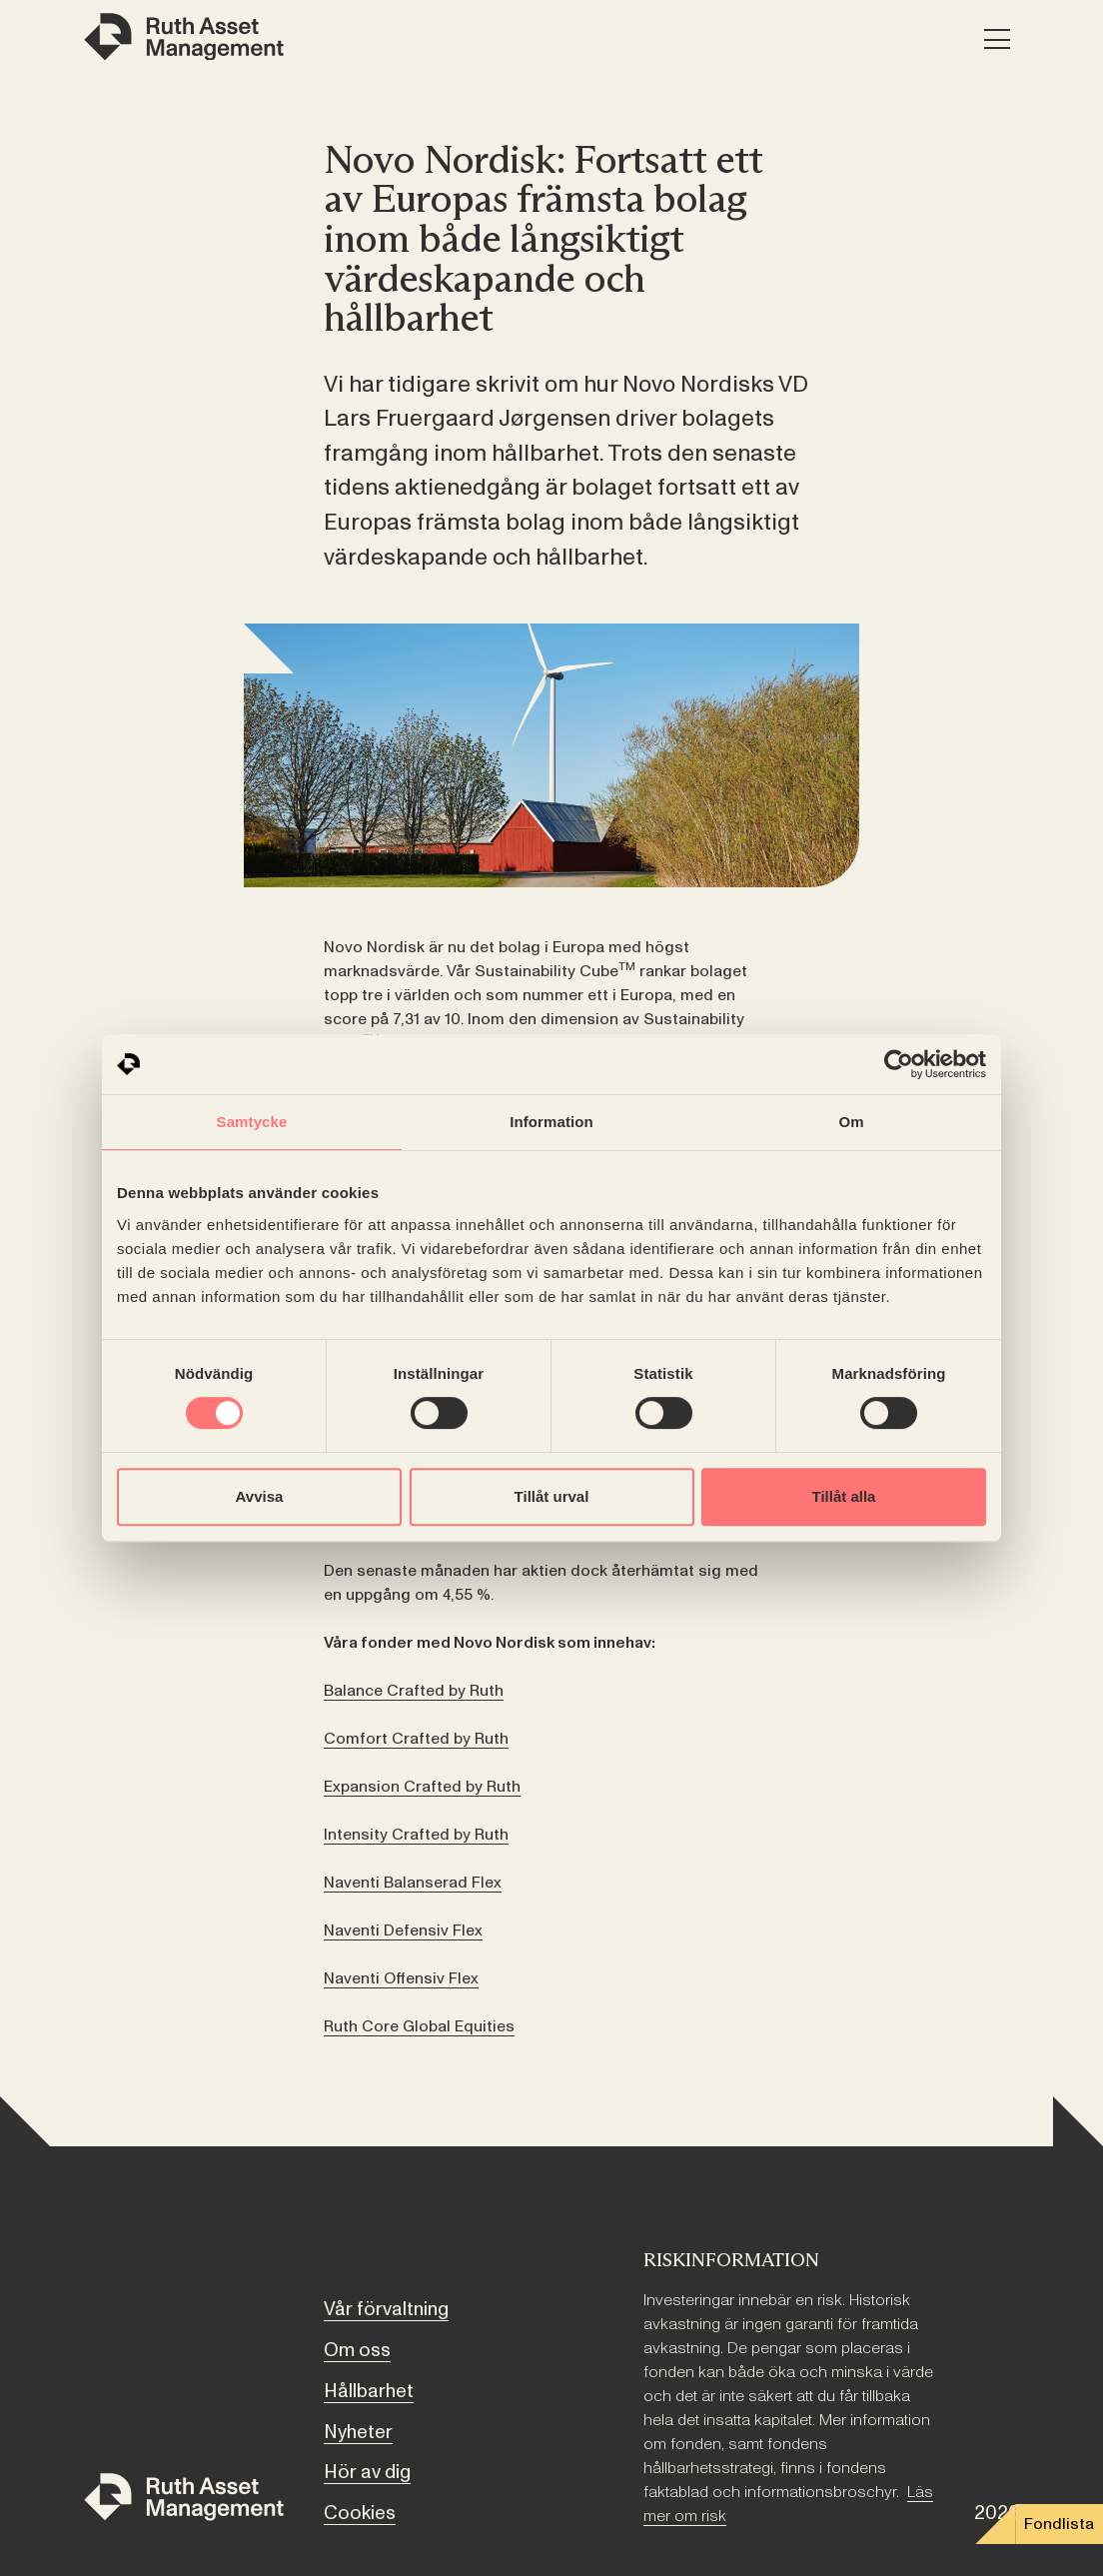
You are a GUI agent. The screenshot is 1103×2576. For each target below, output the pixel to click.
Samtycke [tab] (252, 1121)
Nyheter (358, 2432)
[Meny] (996, 40)
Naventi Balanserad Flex (413, 1883)
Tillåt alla (844, 1496)
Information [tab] (551, 1121)
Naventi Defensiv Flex (403, 1930)
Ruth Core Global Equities (419, 2026)
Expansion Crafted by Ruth (422, 1787)
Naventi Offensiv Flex (401, 1978)
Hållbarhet (369, 2391)
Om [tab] (850, 1121)
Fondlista (1059, 2524)
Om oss (357, 2350)
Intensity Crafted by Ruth (416, 1835)
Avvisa (260, 1496)
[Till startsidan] (184, 2500)
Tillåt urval (552, 1496)
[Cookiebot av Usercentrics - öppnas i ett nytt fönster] (898, 1064)
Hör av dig (367, 2472)
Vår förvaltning (386, 2309)
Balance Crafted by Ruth (414, 1691)
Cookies (360, 2513)
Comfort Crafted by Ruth (416, 1739)
